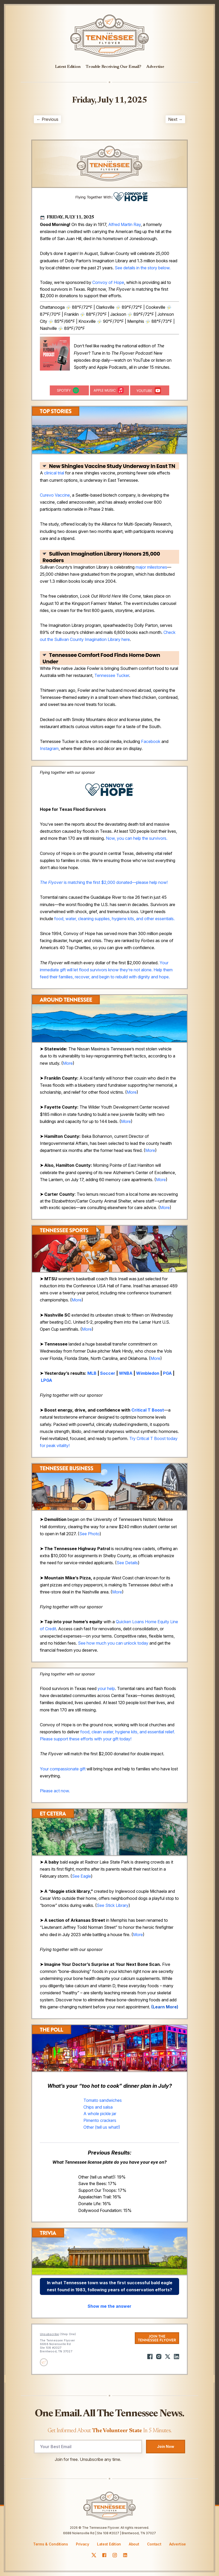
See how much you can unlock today (113, 1643)
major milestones (151, 567)
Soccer (107, 1373)
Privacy (82, 2544)
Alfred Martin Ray (124, 224)
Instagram (49, 748)
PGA (167, 1373)
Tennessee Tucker (111, 675)
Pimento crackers (99, 2120)
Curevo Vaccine (55, 495)
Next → (175, 119)
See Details (127, 1562)
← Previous (47, 119)
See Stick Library (113, 1905)
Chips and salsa (98, 2107)
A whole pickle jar (99, 2113)
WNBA (125, 1373)
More (68, 1063)
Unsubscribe (49, 2334)
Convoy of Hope (108, 282)
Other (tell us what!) (101, 2127)
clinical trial (54, 472)
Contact (154, 2544)
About (134, 2544)
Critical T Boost (147, 1410)
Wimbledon (147, 1373)
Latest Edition (68, 67)
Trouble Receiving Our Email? (113, 67)
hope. (164, 976)
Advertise (155, 67)
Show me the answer (109, 2306)
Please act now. (55, 1790)
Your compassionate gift (63, 1768)
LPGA (46, 1380)
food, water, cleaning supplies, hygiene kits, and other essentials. (114, 918)
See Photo (89, 1533)
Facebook (150, 741)
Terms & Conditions (50, 2544)
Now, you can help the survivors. (136, 838)
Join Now (165, 2446)
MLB (91, 1373)
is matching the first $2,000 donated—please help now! (104, 882)
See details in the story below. (143, 267)
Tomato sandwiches (102, 2100)
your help (106, 1688)
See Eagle (81, 1876)
